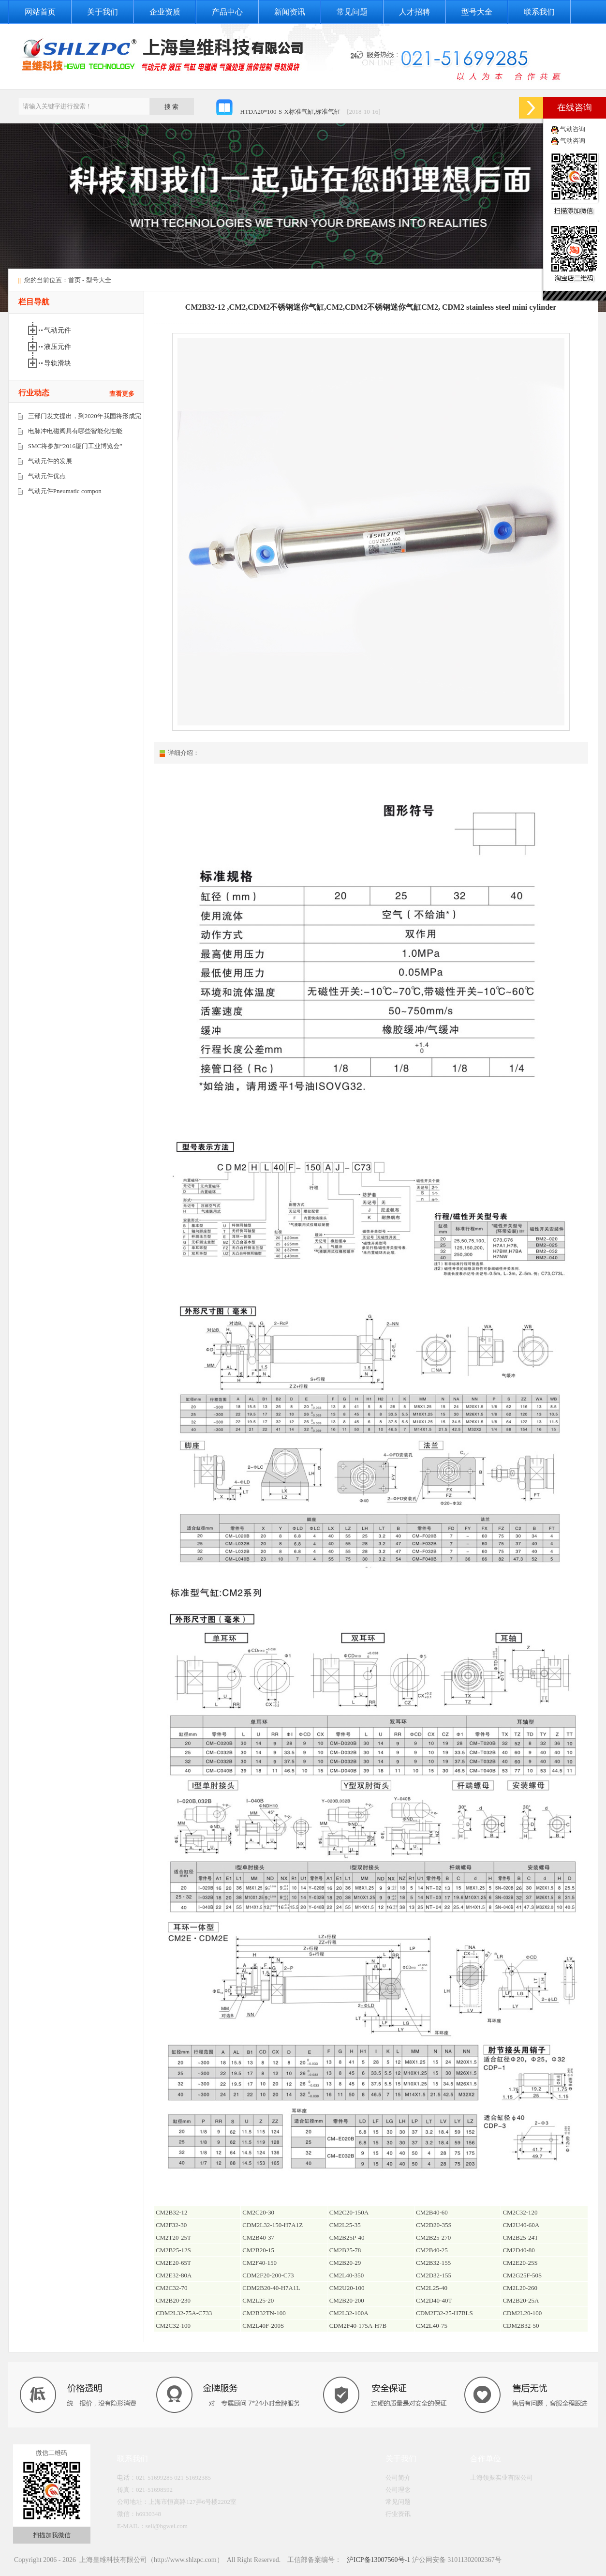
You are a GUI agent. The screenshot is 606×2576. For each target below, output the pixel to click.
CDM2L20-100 (522, 2313)
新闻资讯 (289, 12)
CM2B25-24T (520, 2237)
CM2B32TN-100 (264, 2313)
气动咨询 (572, 129)
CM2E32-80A (174, 2275)
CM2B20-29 (345, 2262)
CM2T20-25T (173, 2237)
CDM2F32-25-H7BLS (444, 2313)
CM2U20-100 (347, 2287)
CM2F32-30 (171, 2225)
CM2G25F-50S (522, 2275)
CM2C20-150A (349, 2212)
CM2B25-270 (433, 2237)
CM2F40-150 (259, 2262)
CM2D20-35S (434, 2225)
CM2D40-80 (518, 2250)
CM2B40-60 (432, 2212)
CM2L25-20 (258, 2300)
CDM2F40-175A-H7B (357, 2325)
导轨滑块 (58, 363)
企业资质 (164, 12)
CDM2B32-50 (521, 2325)
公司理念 (398, 2489)
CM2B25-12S (173, 2250)
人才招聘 (414, 12)
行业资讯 (398, 2513)
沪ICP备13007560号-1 (377, 2559)
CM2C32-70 (172, 2287)
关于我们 (102, 12)
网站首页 (40, 12)
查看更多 (121, 393)
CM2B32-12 (172, 2212)
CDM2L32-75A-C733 (184, 2313)
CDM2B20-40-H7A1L (271, 2287)
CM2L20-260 (520, 2287)
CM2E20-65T (173, 2262)
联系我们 (539, 12)
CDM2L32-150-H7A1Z (272, 2225)
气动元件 (58, 330)
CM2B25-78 (345, 2250)
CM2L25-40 (431, 2287)
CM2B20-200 (346, 2300)
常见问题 (352, 12)
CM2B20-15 (258, 2250)
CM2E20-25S (520, 2262)
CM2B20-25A (521, 2300)
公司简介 (398, 2477)
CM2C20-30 (258, 2212)
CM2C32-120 (520, 2212)
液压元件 (58, 346)
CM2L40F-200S (263, 2325)
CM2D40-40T (434, 2300)
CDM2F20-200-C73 (268, 2275)
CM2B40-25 (432, 2250)
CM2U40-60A (521, 2225)
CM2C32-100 (173, 2325)
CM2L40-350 (346, 2275)
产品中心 (227, 12)
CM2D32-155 (433, 2275)
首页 (74, 280)
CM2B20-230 (173, 2300)
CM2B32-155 (433, 2262)
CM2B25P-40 (347, 2237)
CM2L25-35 (345, 2225)
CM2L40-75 (431, 2325)
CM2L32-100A (349, 2313)
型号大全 (476, 12)
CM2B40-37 (258, 2237)
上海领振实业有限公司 (501, 2477)
